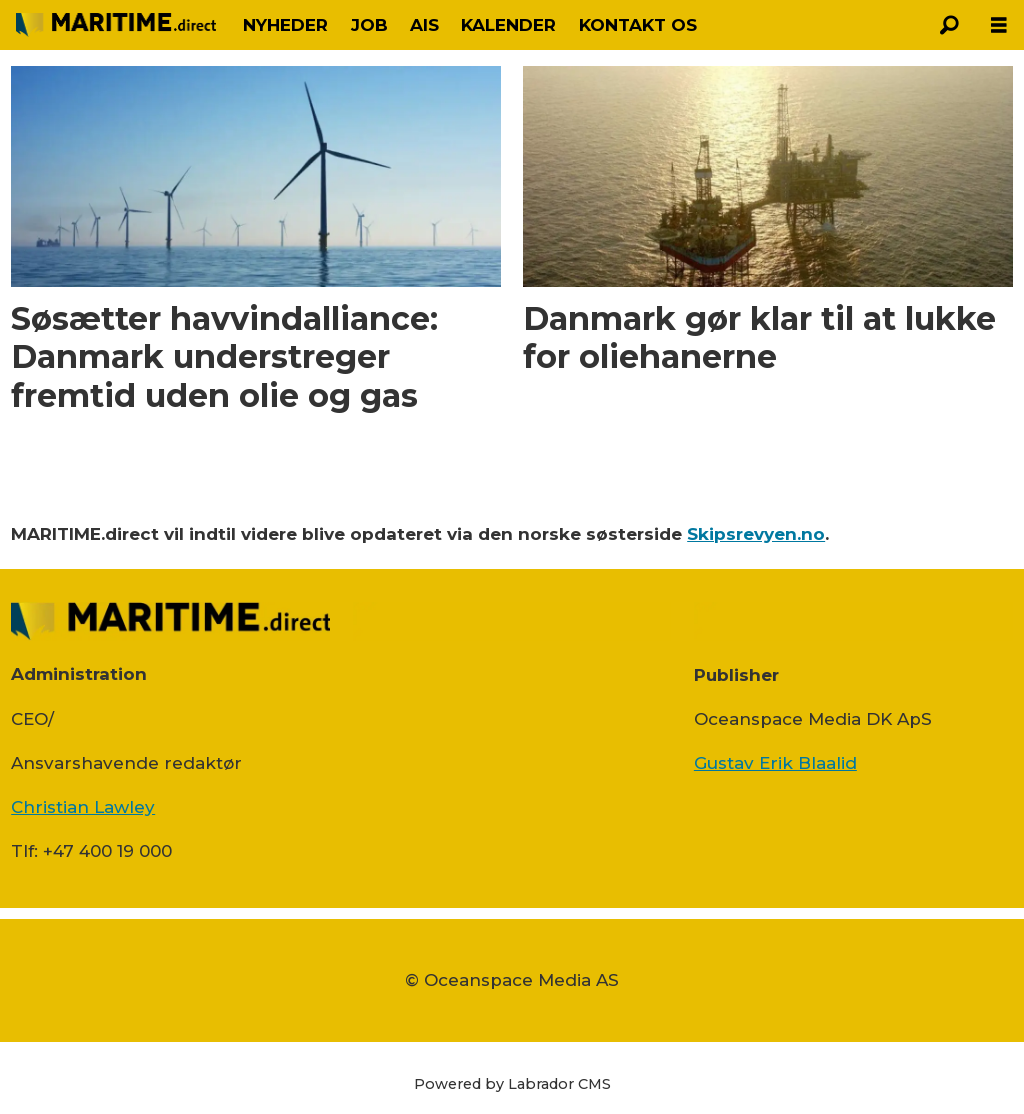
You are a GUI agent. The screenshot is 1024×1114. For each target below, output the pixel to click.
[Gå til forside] (116, 24)
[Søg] (949, 25)
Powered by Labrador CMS (512, 1084)
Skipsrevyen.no (756, 534)
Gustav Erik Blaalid (775, 763)
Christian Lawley (83, 807)
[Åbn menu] (999, 25)
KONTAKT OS (638, 25)
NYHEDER (285, 25)
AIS (424, 25)
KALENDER (508, 25)
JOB (369, 25)
